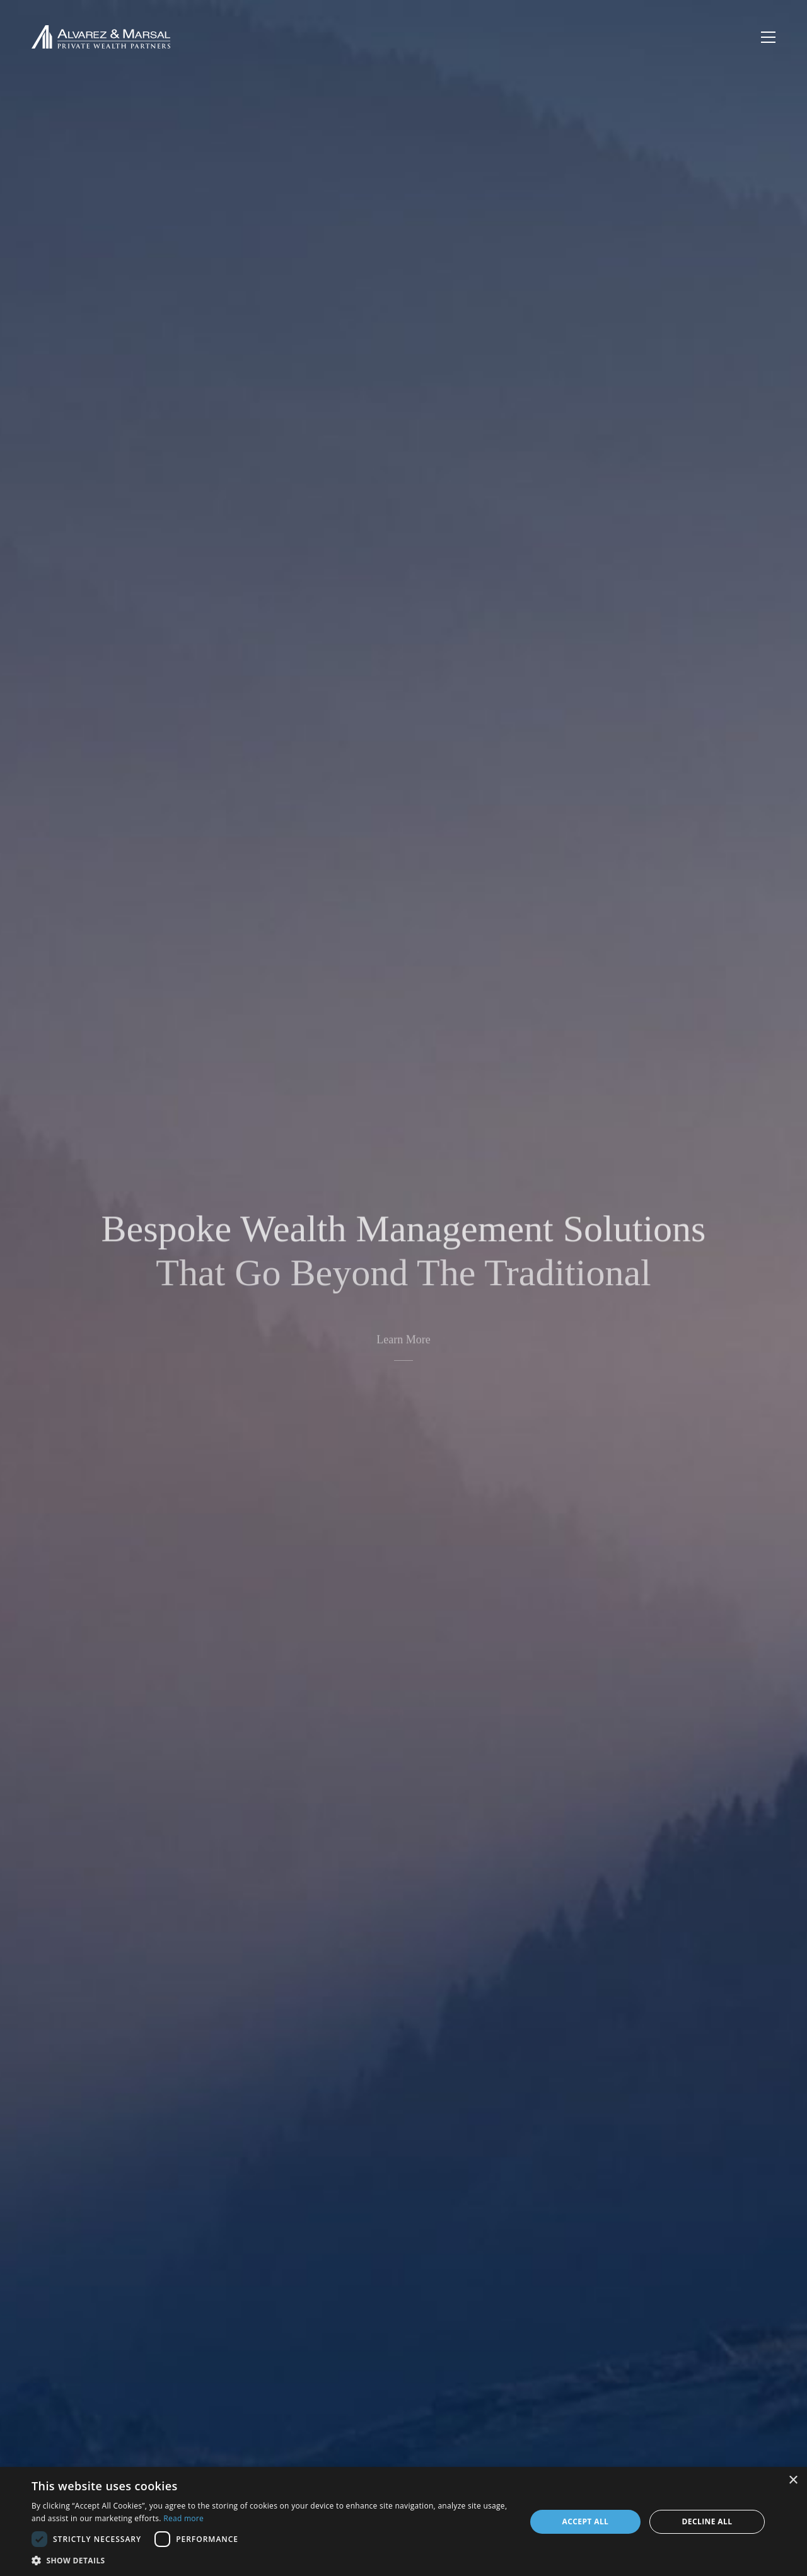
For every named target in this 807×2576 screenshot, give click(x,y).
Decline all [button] (707, 2521)
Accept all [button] (585, 2521)
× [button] (793, 2480)
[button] (271, 2560)
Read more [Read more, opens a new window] (183, 2518)
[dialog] (403, 2521)
